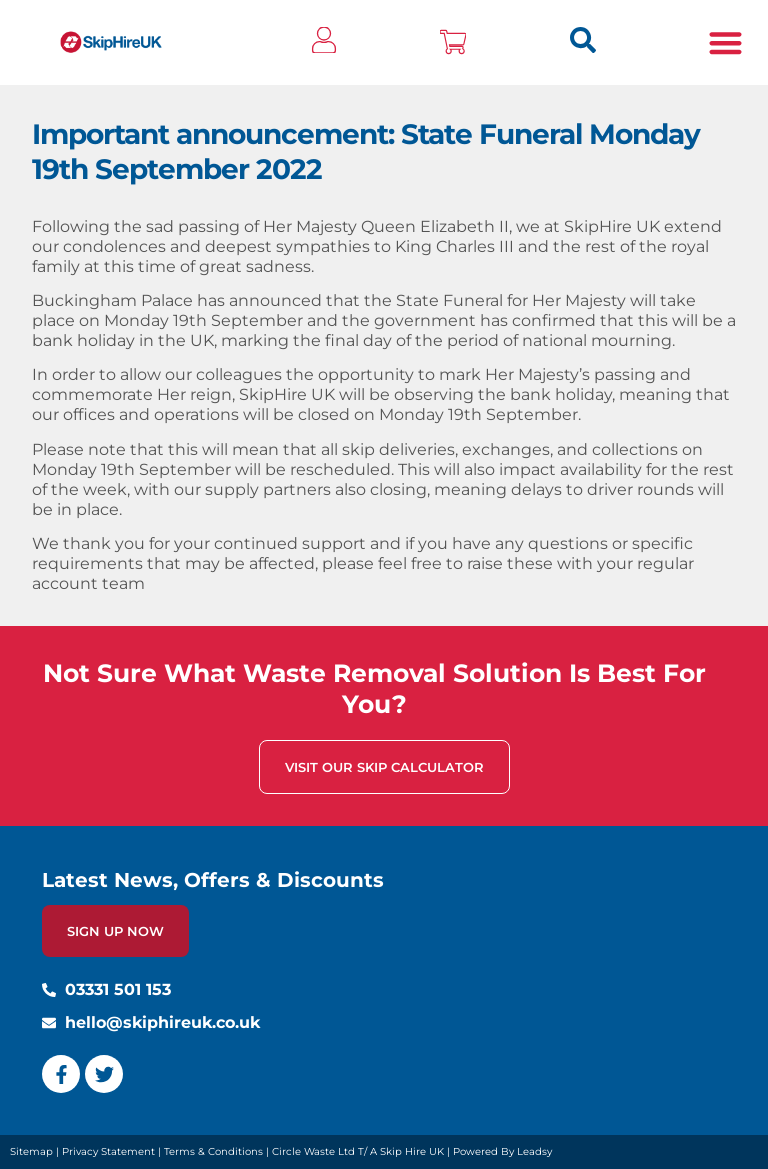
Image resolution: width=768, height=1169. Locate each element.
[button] (725, 42)
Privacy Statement (108, 1151)
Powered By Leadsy (502, 1151)
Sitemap (31, 1151)
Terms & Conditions (213, 1151)
